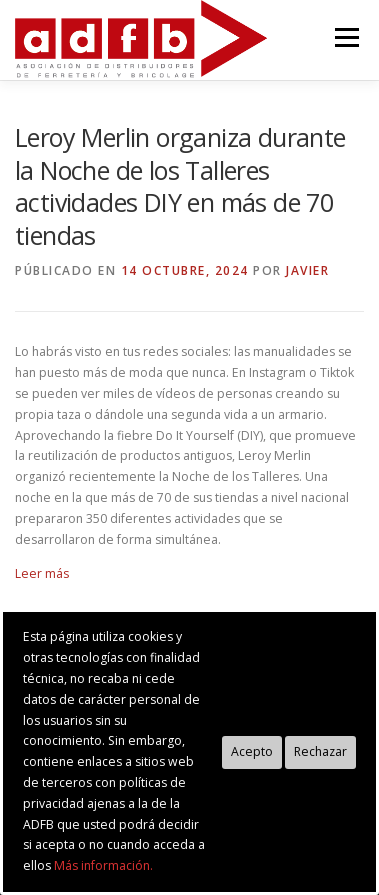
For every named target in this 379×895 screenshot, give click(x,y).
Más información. (103, 865)
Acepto (252, 751)
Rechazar (320, 751)
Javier (307, 270)
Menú (345, 37)
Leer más (42, 573)
